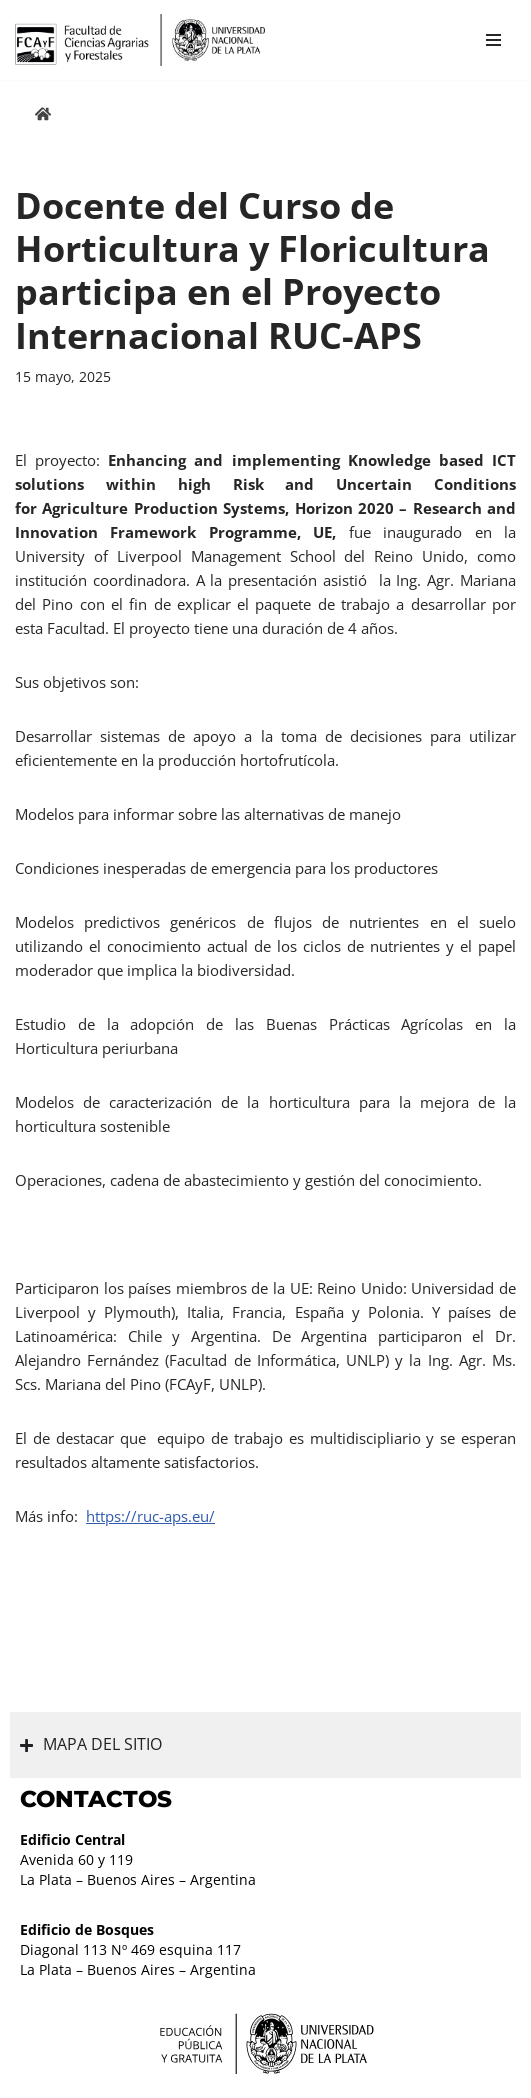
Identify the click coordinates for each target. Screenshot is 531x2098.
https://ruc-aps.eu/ (150, 1516)
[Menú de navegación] (493, 40)
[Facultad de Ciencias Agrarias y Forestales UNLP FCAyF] (140, 40)
